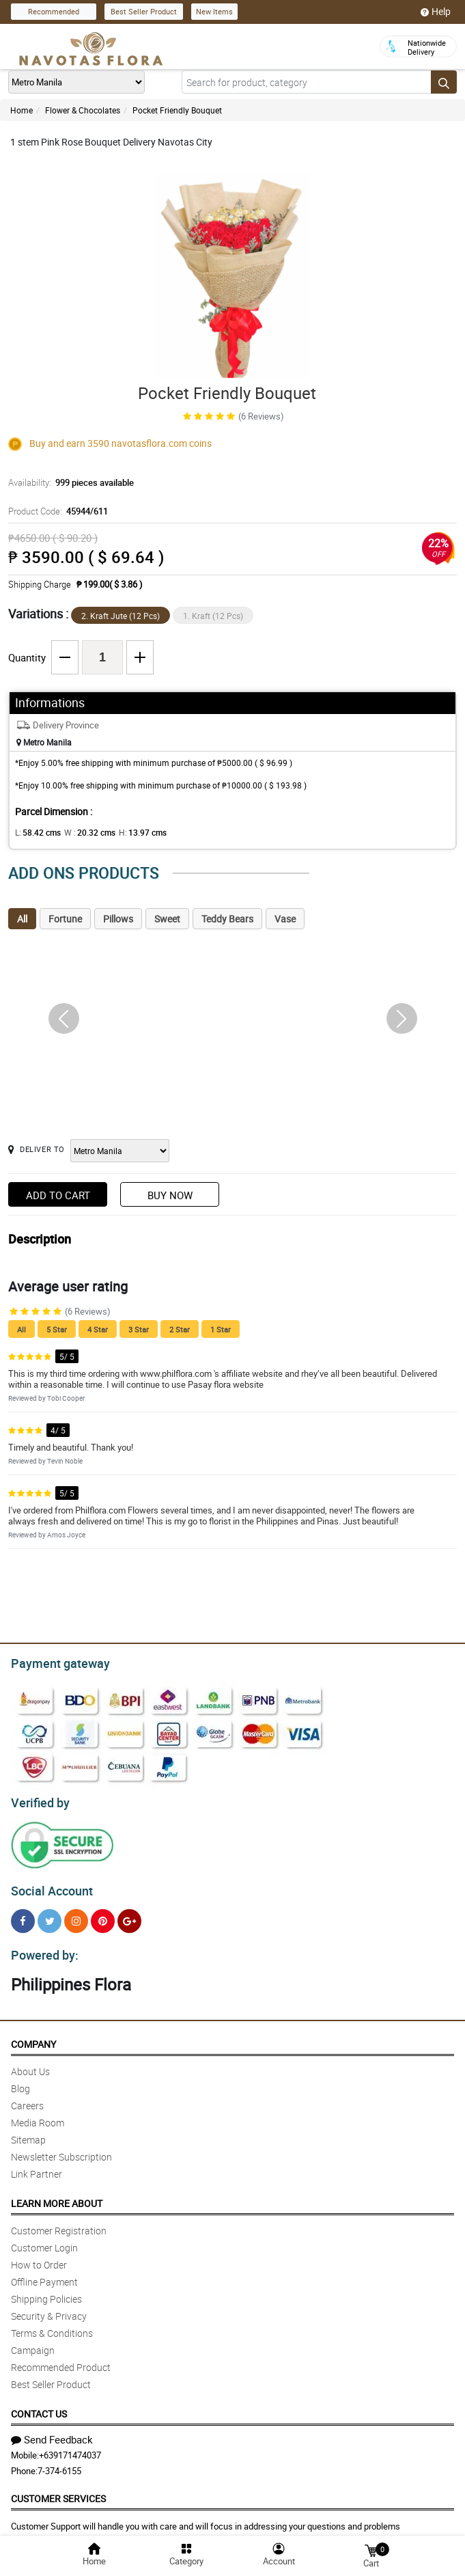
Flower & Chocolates (82, 110)
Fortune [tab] (65, 918)
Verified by (38, 1799)
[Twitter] (49, 1915)
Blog (20, 2080)
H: (131, 832)
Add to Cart (58, 1195)
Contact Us (39, 2405)
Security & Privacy (49, 2307)
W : (82, 832)
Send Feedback (52, 2431)
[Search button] (444, 82)
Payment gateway (54, 1662)
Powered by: (41, 1947)
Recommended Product (61, 2359)
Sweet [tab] (167, 918)
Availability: (67, 482)
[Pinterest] (103, 1915)
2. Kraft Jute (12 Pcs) (120, 615)
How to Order (39, 2256)
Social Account (48, 1885)
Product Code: (56, 511)
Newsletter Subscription (61, 2148)
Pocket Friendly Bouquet (177, 110)
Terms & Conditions (52, 2324)
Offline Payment (44, 2273)
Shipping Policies (46, 2290)
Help (436, 11)
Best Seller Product (144, 11)
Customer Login (44, 2239)
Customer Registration (59, 2222)
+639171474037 (70, 2447)
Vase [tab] (285, 918)
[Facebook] (23, 1915)
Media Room (37, 2114)
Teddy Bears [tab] (227, 918)
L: (35, 832)
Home (21, 110)
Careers (27, 2097)
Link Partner (36, 2165)
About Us (30, 2063)
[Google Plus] (129, 1915)
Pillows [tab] (118, 918)
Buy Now (170, 1195)
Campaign (33, 2341)
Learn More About (56, 2195)
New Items (214, 11)
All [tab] (22, 918)
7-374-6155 (59, 2462)
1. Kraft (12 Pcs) (213, 615)
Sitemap (28, 2131)
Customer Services (58, 2490)
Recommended (53, 11)
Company (33, 2035)
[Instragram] (76, 1915)
